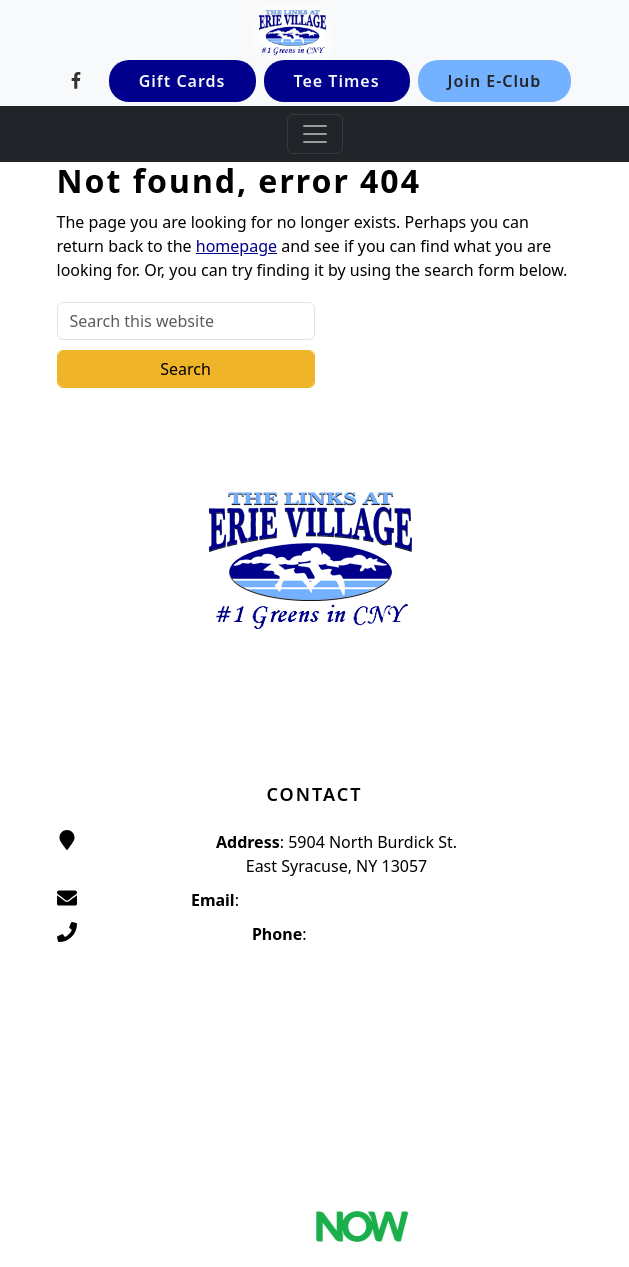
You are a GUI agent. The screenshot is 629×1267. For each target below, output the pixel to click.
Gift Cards (182, 81)
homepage (236, 246)
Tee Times (337, 81)
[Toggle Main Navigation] (315, 134)
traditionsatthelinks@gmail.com (362, 900)
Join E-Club (495, 81)
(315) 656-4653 (366, 934)
